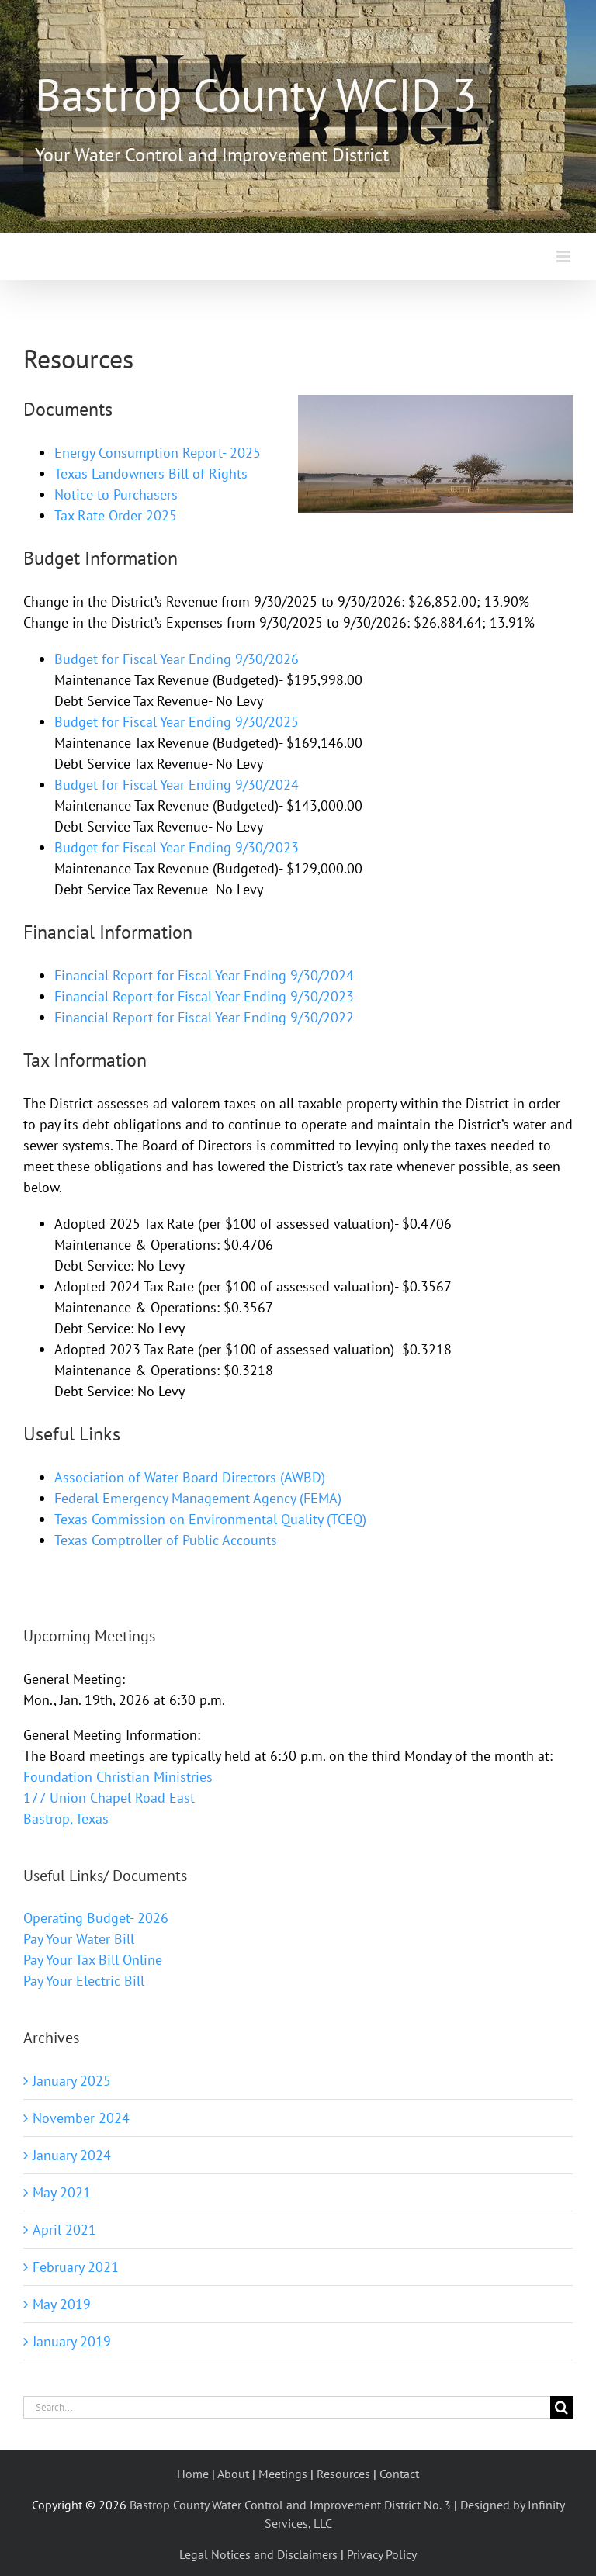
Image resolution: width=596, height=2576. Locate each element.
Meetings (282, 2473)
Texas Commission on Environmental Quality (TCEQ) (210, 1519)
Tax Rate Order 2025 (115, 515)
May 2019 (62, 2304)
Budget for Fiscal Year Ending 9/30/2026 (176, 659)
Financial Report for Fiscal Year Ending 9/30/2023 (204, 996)
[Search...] (286, 2407)
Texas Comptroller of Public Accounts (165, 1540)
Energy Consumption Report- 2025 (157, 453)
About (233, 2473)
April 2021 (64, 2230)
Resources (343, 2473)
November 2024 (81, 2118)
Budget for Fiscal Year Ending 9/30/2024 (176, 785)
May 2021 (62, 2192)
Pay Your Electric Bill (83, 1981)
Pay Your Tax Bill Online (92, 1960)
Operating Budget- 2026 (95, 1918)
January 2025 (72, 2081)
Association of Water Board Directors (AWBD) (189, 1477)
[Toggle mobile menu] (564, 256)
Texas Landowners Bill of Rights (151, 473)
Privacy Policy (382, 2554)
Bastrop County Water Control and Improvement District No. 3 (290, 2504)
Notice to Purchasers (116, 494)
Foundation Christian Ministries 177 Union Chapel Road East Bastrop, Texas (118, 1797)
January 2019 (72, 2341)
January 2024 (72, 2155)
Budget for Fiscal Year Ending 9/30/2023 (176, 847)
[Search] (561, 2407)
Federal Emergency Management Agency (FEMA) (197, 1498)
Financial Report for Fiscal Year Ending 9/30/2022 (204, 1017)
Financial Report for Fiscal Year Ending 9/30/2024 (204, 975)
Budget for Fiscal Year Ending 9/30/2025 (176, 722)
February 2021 (76, 2267)
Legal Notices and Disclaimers (258, 2554)
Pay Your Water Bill (78, 1939)
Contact (399, 2473)
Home (193, 2473)
